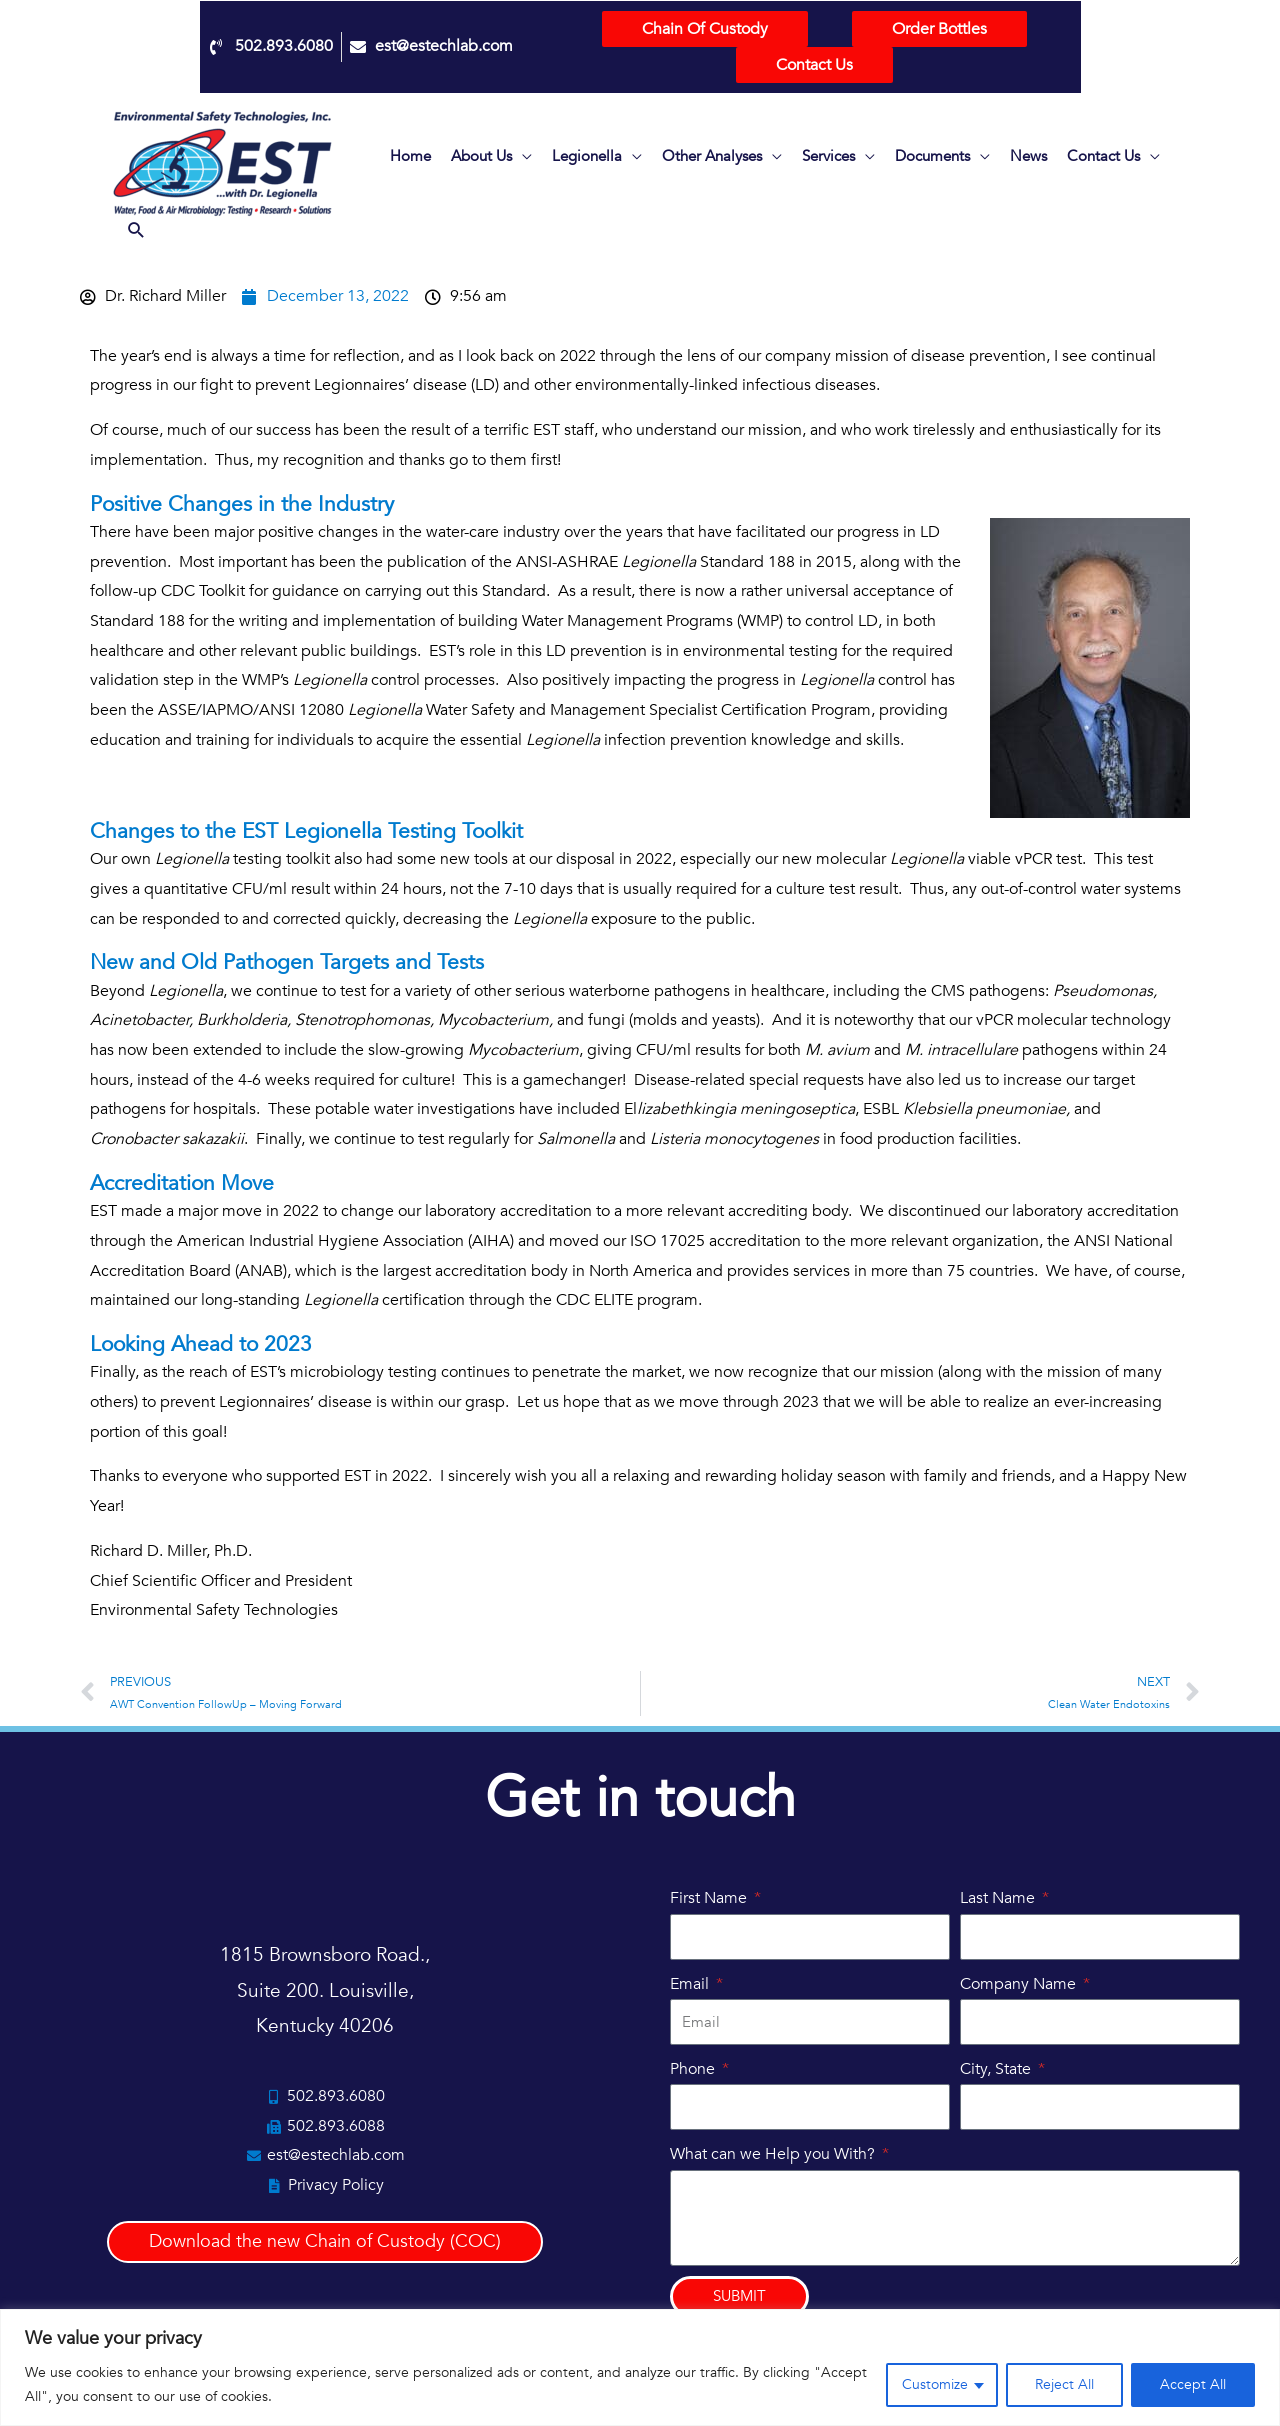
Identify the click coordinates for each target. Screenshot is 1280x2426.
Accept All (1193, 2384)
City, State (997, 2069)
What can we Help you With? (774, 2154)
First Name (710, 1898)
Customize (935, 2384)
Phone (694, 2069)
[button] (136, 232)
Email (691, 1984)
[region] (640, 2367)
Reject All (1064, 2384)
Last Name (999, 1898)
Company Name (1020, 1984)
